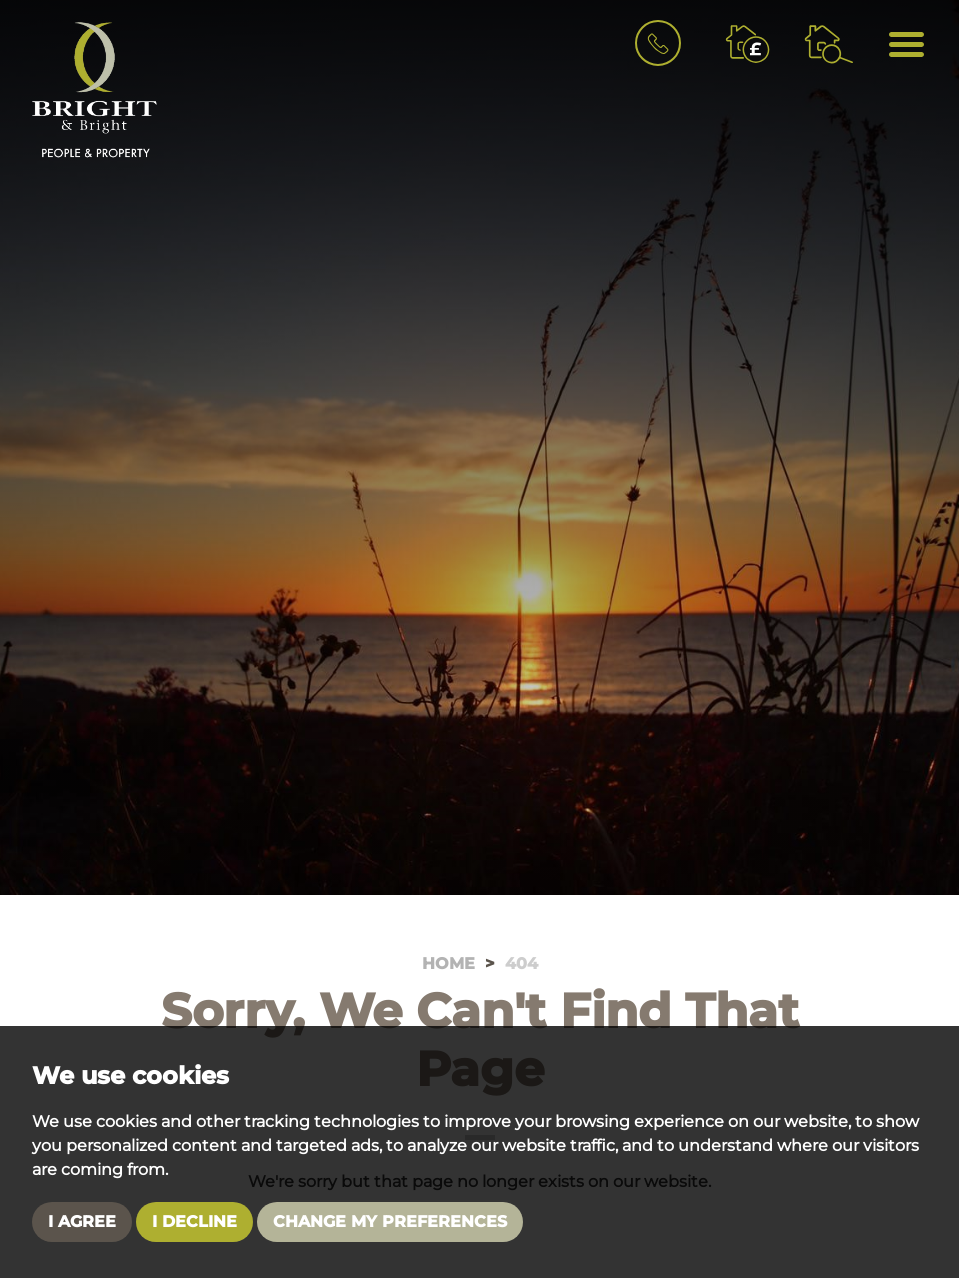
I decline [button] (194, 1221)
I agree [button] (82, 1221)
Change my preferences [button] (390, 1221)
